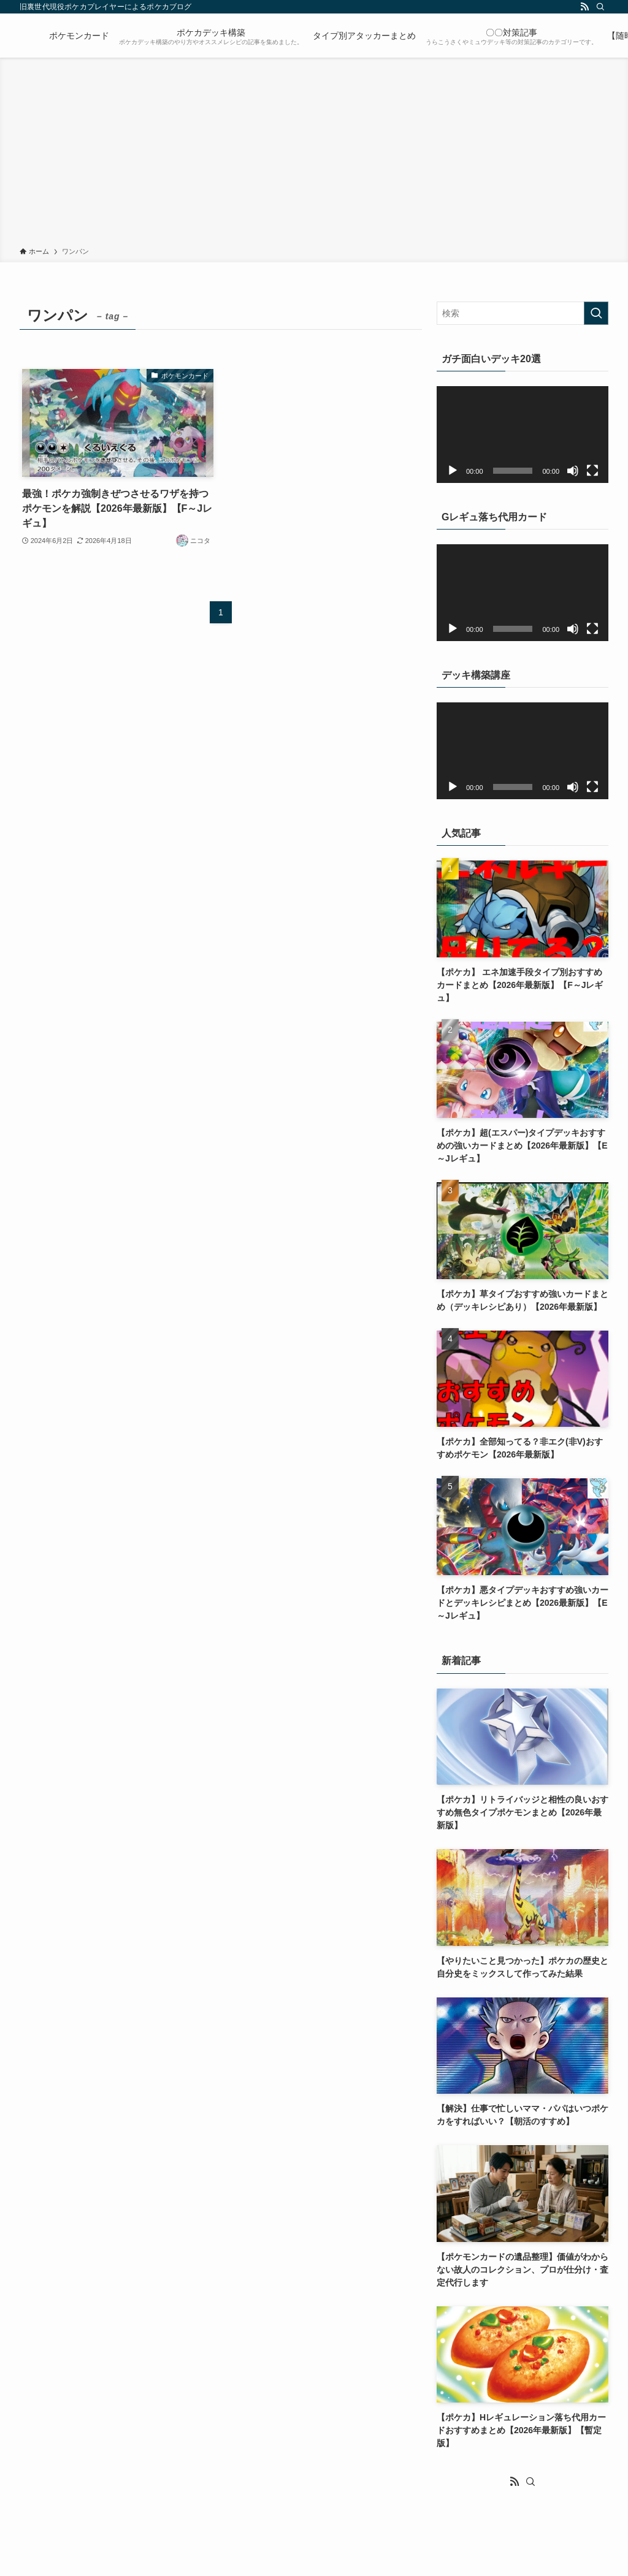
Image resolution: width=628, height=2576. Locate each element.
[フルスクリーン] (592, 471)
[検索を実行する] (596, 313)
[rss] (584, 6)
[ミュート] (573, 471)
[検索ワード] (522, 313)
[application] (522, 434)
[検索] (600, 6)
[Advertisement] (314, 154)
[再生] (452, 471)
